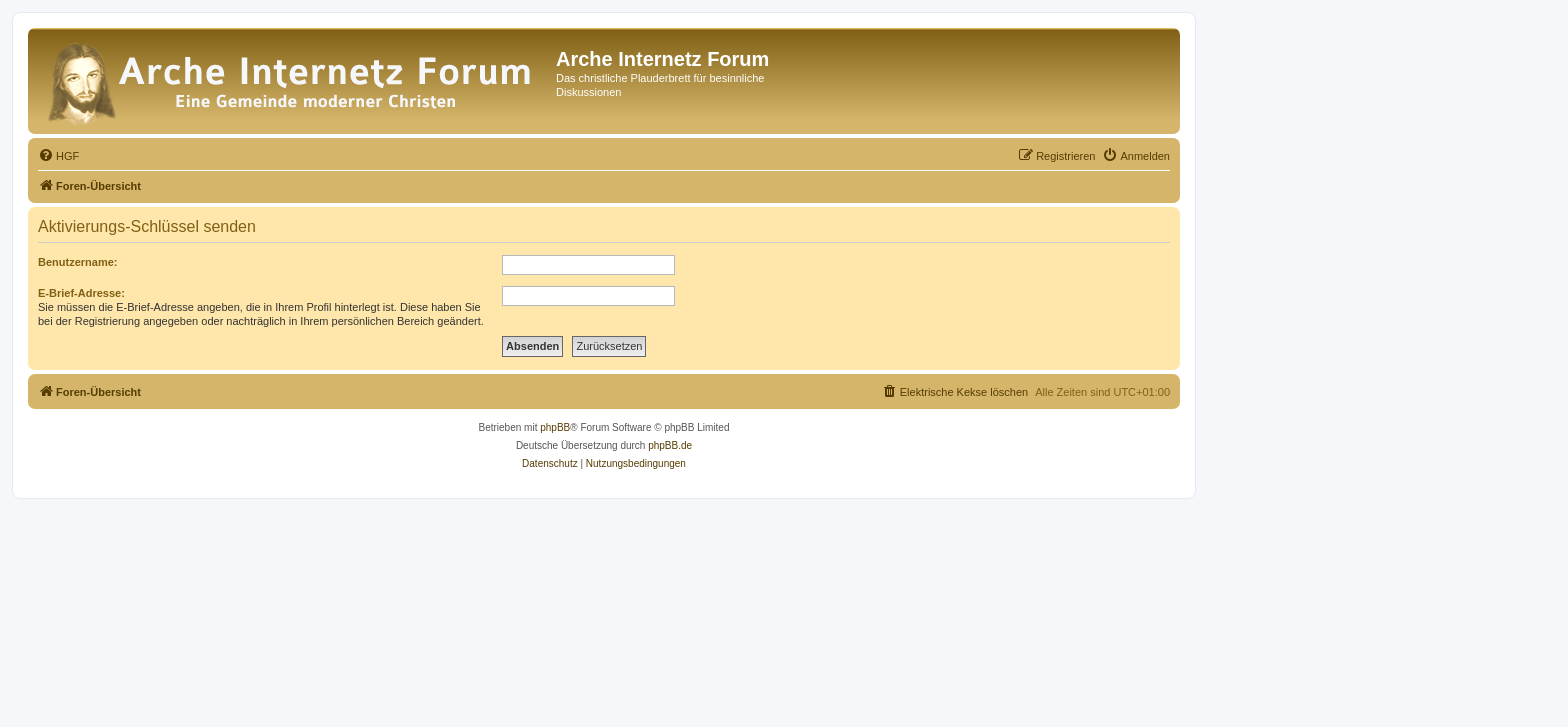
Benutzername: (77, 262)
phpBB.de (670, 445)
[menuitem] (58, 156)
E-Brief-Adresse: (81, 293)
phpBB (555, 427)
